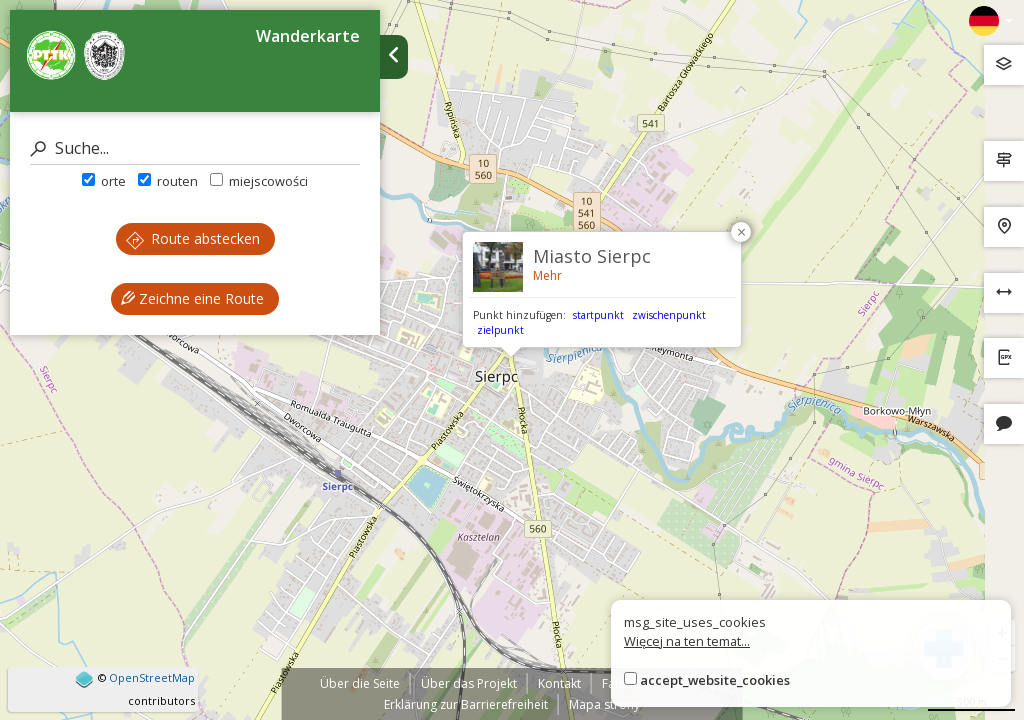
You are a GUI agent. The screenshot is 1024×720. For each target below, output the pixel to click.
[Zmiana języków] (991, 21)
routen (168, 181)
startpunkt (598, 315)
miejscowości (259, 181)
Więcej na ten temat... (687, 641)
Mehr (547, 275)
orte (104, 181)
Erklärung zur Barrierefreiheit (466, 704)
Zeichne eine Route (192, 298)
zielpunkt (500, 330)
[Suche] (195, 148)
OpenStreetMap (152, 677)
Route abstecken (193, 238)
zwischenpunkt (669, 315)
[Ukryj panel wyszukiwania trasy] (394, 57)
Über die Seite (360, 683)
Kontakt (559, 683)
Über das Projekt (469, 683)
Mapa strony (604, 704)
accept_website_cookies (715, 680)
